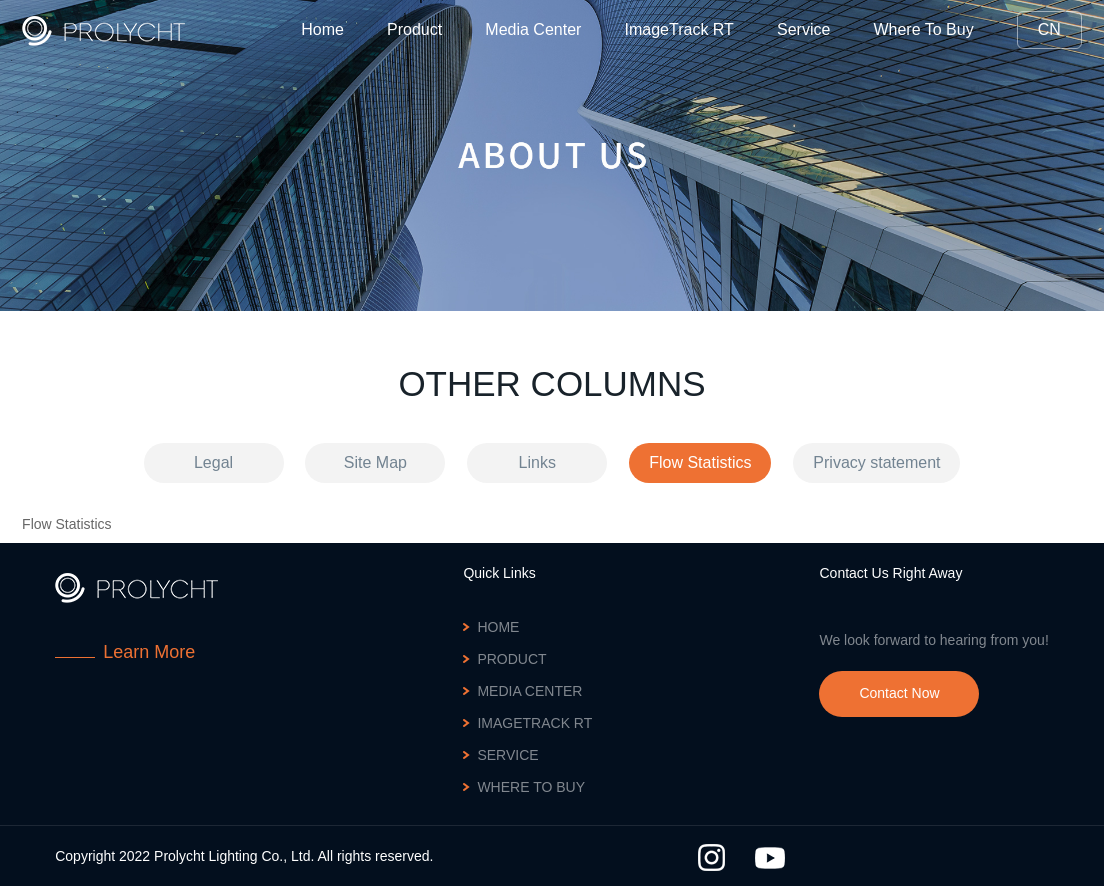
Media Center (533, 29)
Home (322, 29)
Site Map (375, 462)
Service (803, 29)
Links (537, 462)
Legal (213, 462)
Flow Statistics (700, 462)
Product (414, 29)
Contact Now (899, 693)
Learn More (149, 652)
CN (1049, 29)
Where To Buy (923, 29)
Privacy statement (876, 462)
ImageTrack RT (679, 29)
